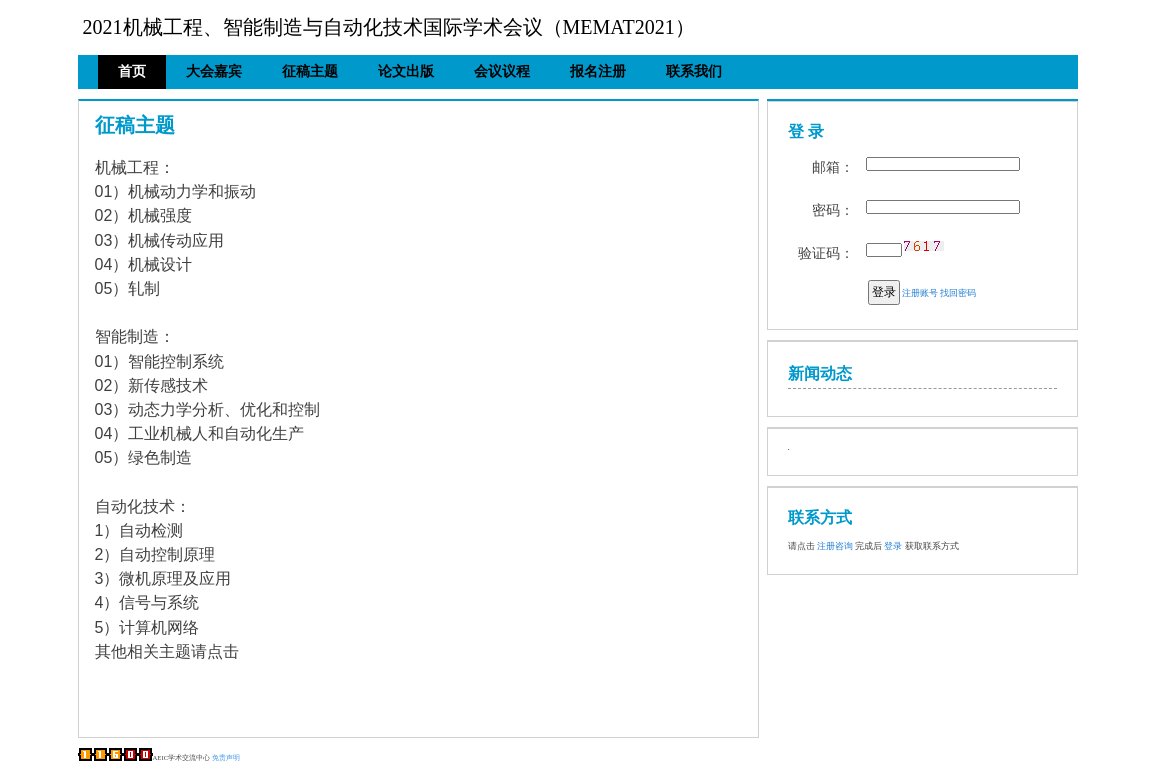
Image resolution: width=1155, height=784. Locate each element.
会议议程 (502, 71)
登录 (884, 292)
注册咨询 (835, 546)
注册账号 (920, 293)
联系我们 (694, 71)
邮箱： (833, 167)
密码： (833, 210)
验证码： (826, 253)
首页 (132, 71)
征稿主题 (310, 71)
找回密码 (958, 293)
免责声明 (226, 757)
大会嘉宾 (214, 71)
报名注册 (598, 71)
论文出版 (406, 71)
